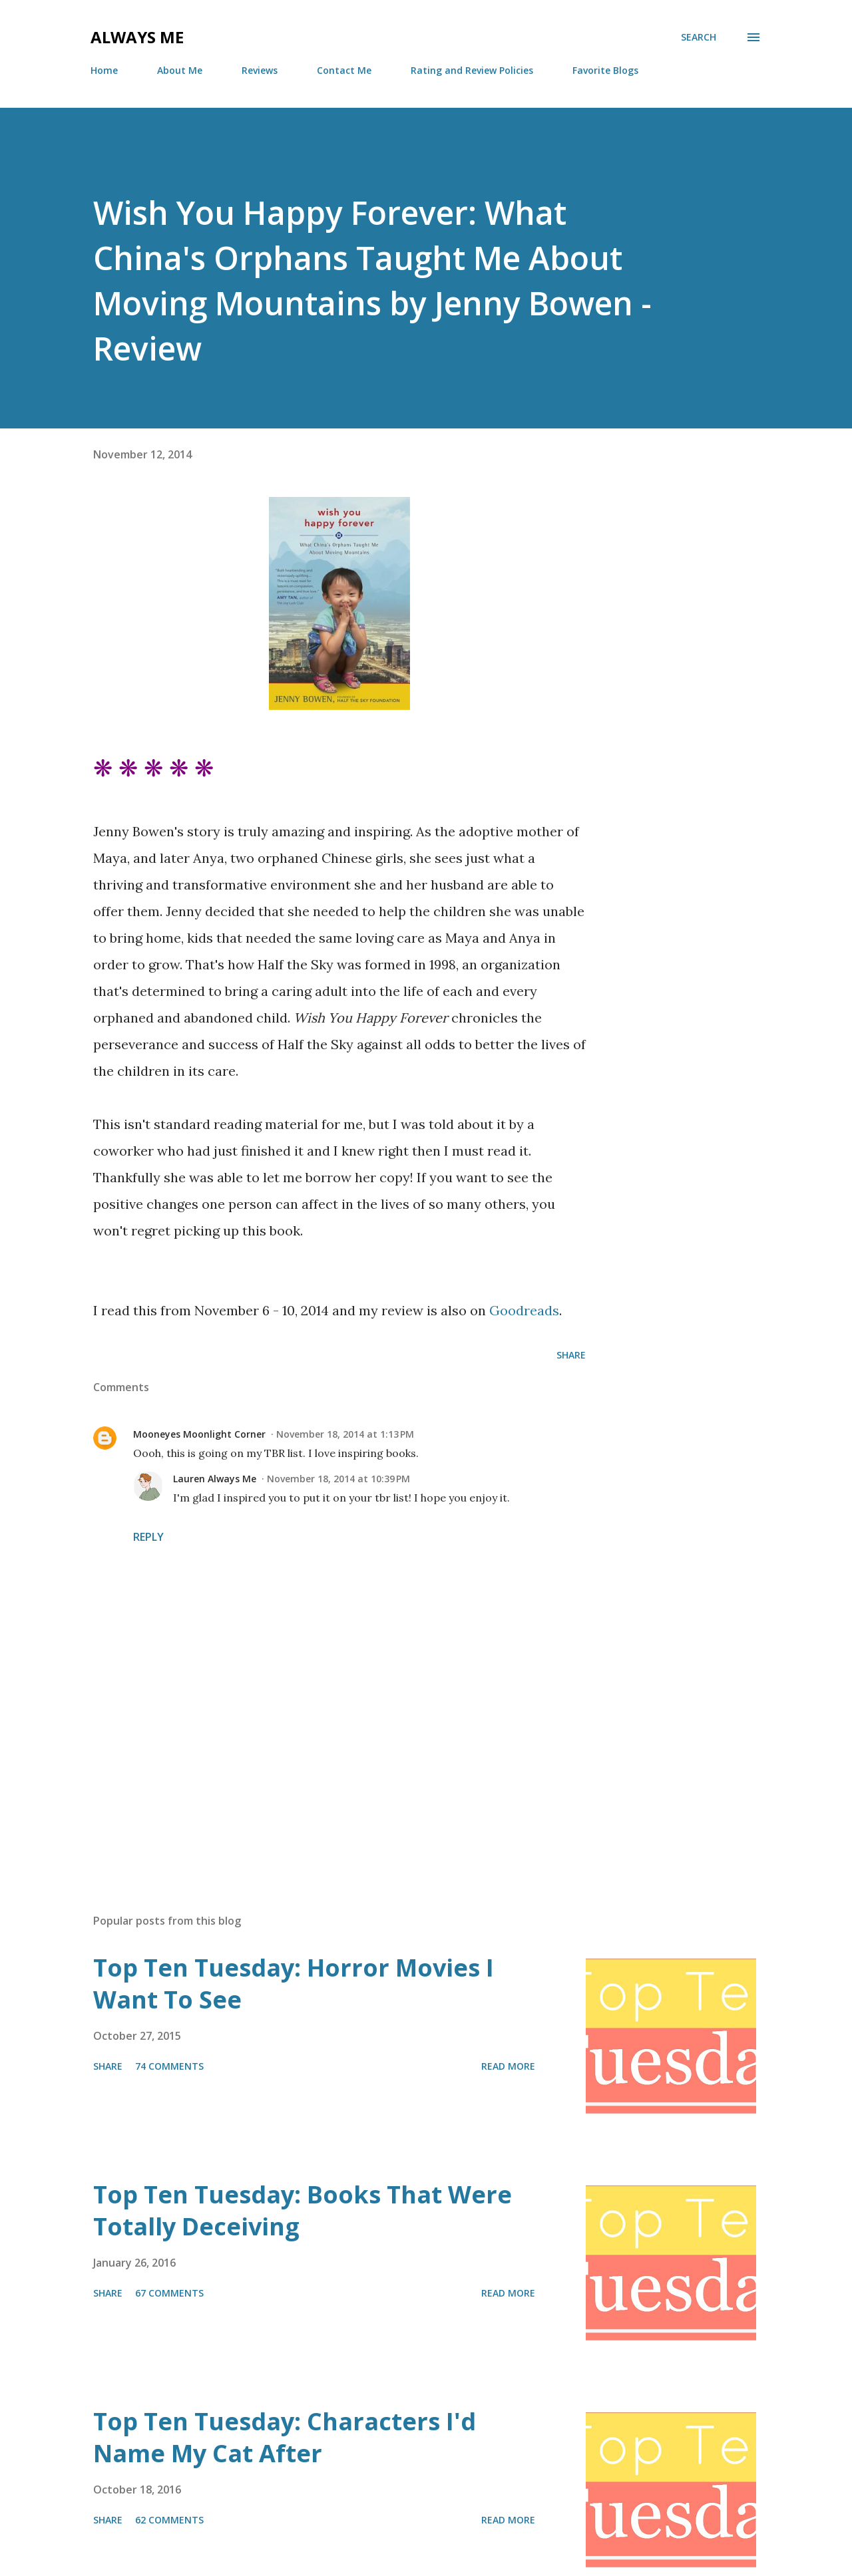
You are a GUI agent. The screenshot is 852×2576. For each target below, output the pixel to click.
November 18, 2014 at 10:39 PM (338, 1478)
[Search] (698, 37)
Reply (148, 1537)
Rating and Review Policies (472, 70)
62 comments (169, 2519)
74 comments (169, 2066)
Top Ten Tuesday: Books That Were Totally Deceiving (302, 2210)
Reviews (260, 70)
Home (104, 70)
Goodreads (524, 1310)
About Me (179, 70)
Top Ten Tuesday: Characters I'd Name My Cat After (284, 2437)
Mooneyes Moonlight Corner (199, 1434)
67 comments (169, 2293)
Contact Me (344, 70)
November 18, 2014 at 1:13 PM (345, 1434)
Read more (508, 2066)
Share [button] (571, 1355)
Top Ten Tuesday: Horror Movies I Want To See (293, 1983)
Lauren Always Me (214, 1478)
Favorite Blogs (605, 70)
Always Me (137, 37)
